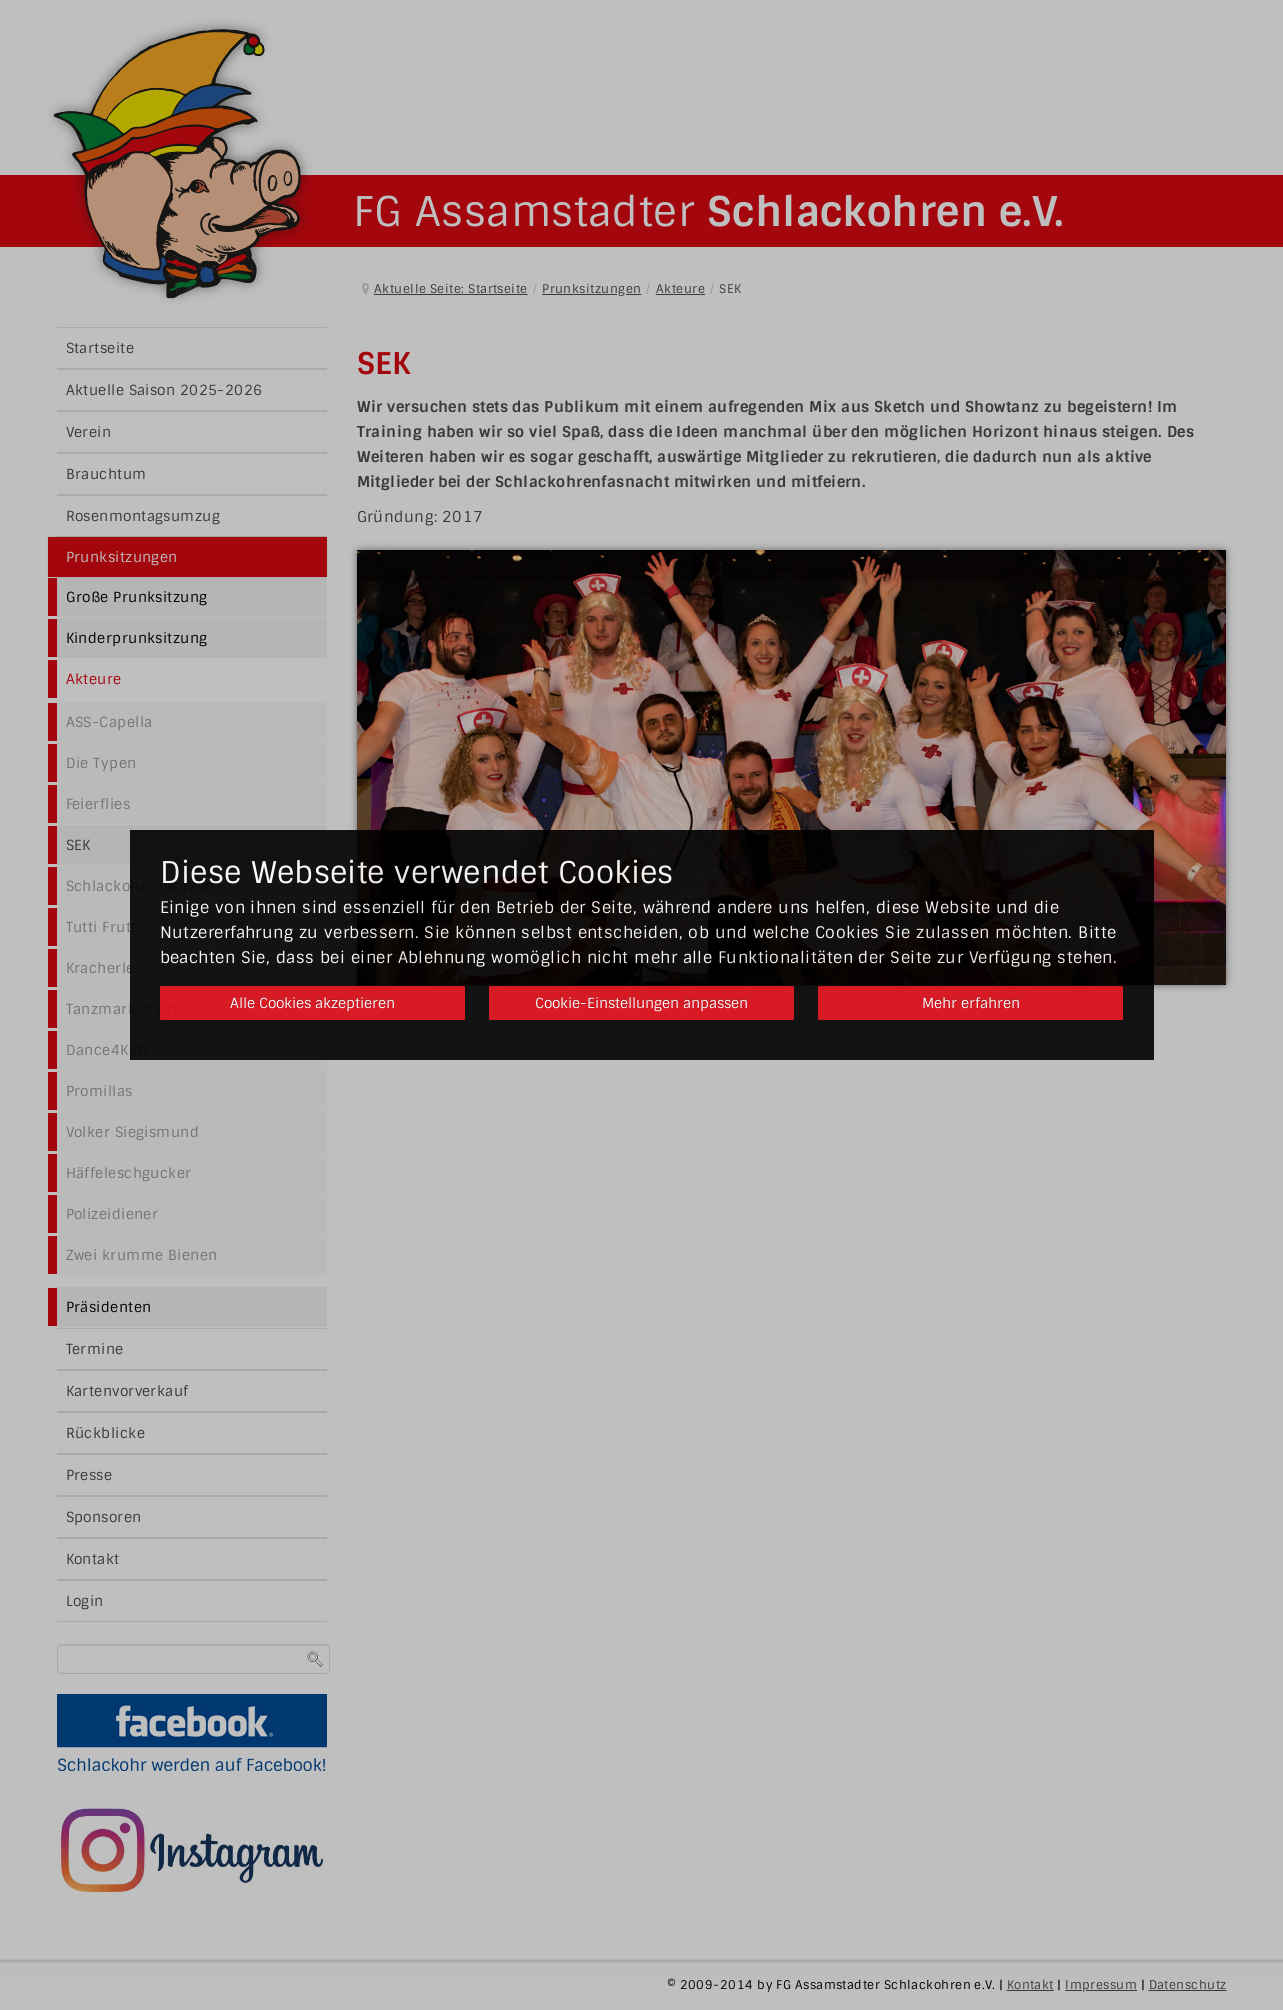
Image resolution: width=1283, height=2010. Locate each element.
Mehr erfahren (974, 1003)
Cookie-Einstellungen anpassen (641, 1003)
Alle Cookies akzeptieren (308, 1003)
